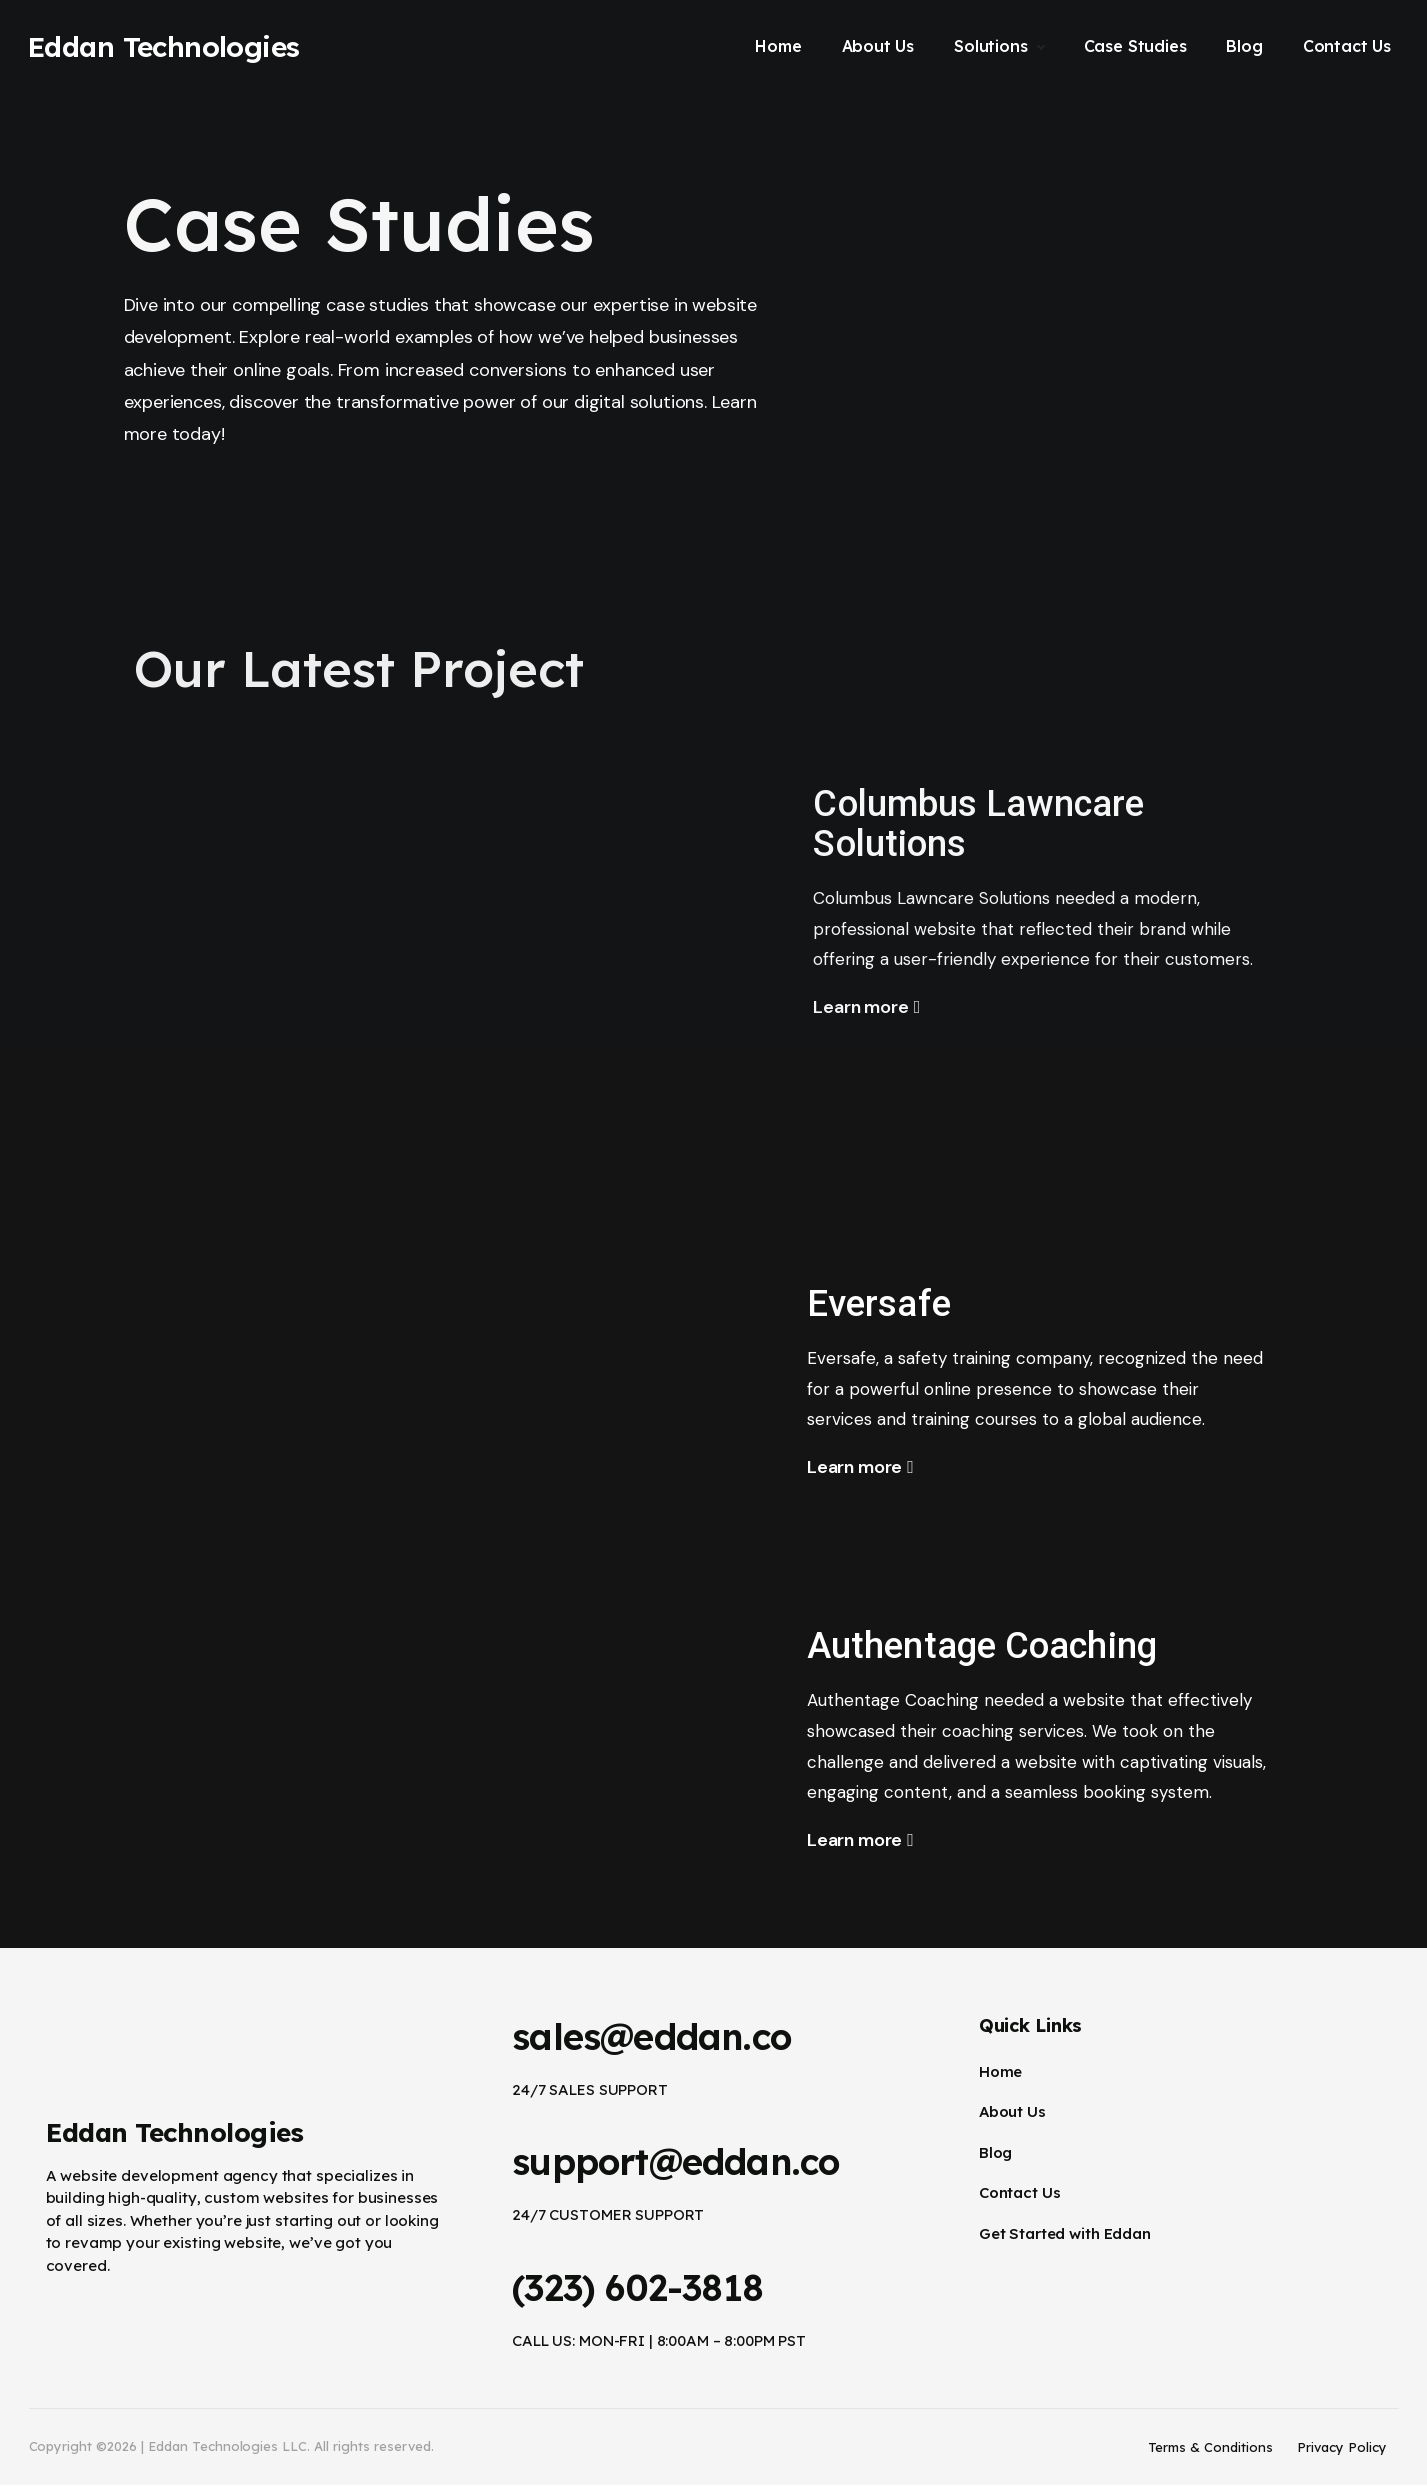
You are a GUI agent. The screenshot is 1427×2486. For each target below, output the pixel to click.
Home (1000, 2071)
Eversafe (886, 1302)
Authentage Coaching (1001, 1644)
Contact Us (1020, 2192)
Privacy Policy (1342, 2447)
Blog (995, 2152)
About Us (1012, 2111)
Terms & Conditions (1210, 2447)
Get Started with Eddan (1065, 2233)
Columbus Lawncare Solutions (996, 822)
